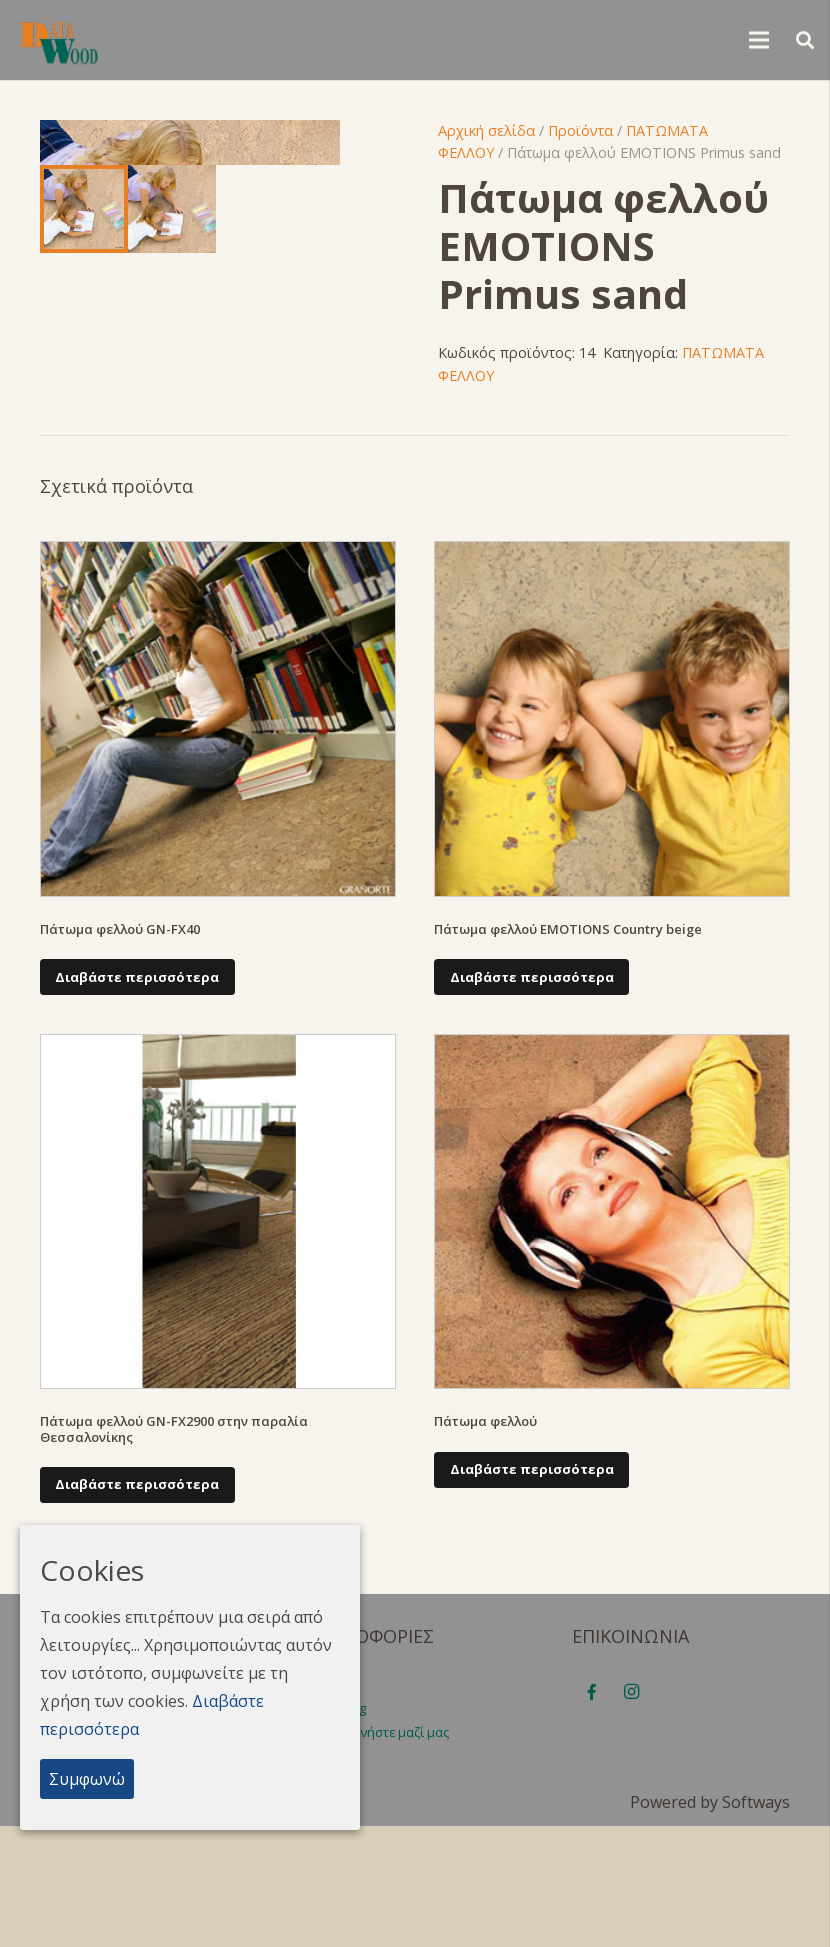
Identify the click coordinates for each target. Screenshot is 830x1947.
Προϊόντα (580, 130)
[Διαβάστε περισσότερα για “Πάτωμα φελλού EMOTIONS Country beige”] (531, 1098)
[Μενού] (759, 40)
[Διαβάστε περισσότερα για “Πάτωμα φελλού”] (531, 1591)
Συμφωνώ (87, 1779)
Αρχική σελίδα (486, 130)
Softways (756, 1923)
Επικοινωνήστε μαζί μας (377, 1853)
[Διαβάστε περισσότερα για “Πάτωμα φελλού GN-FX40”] (137, 1098)
